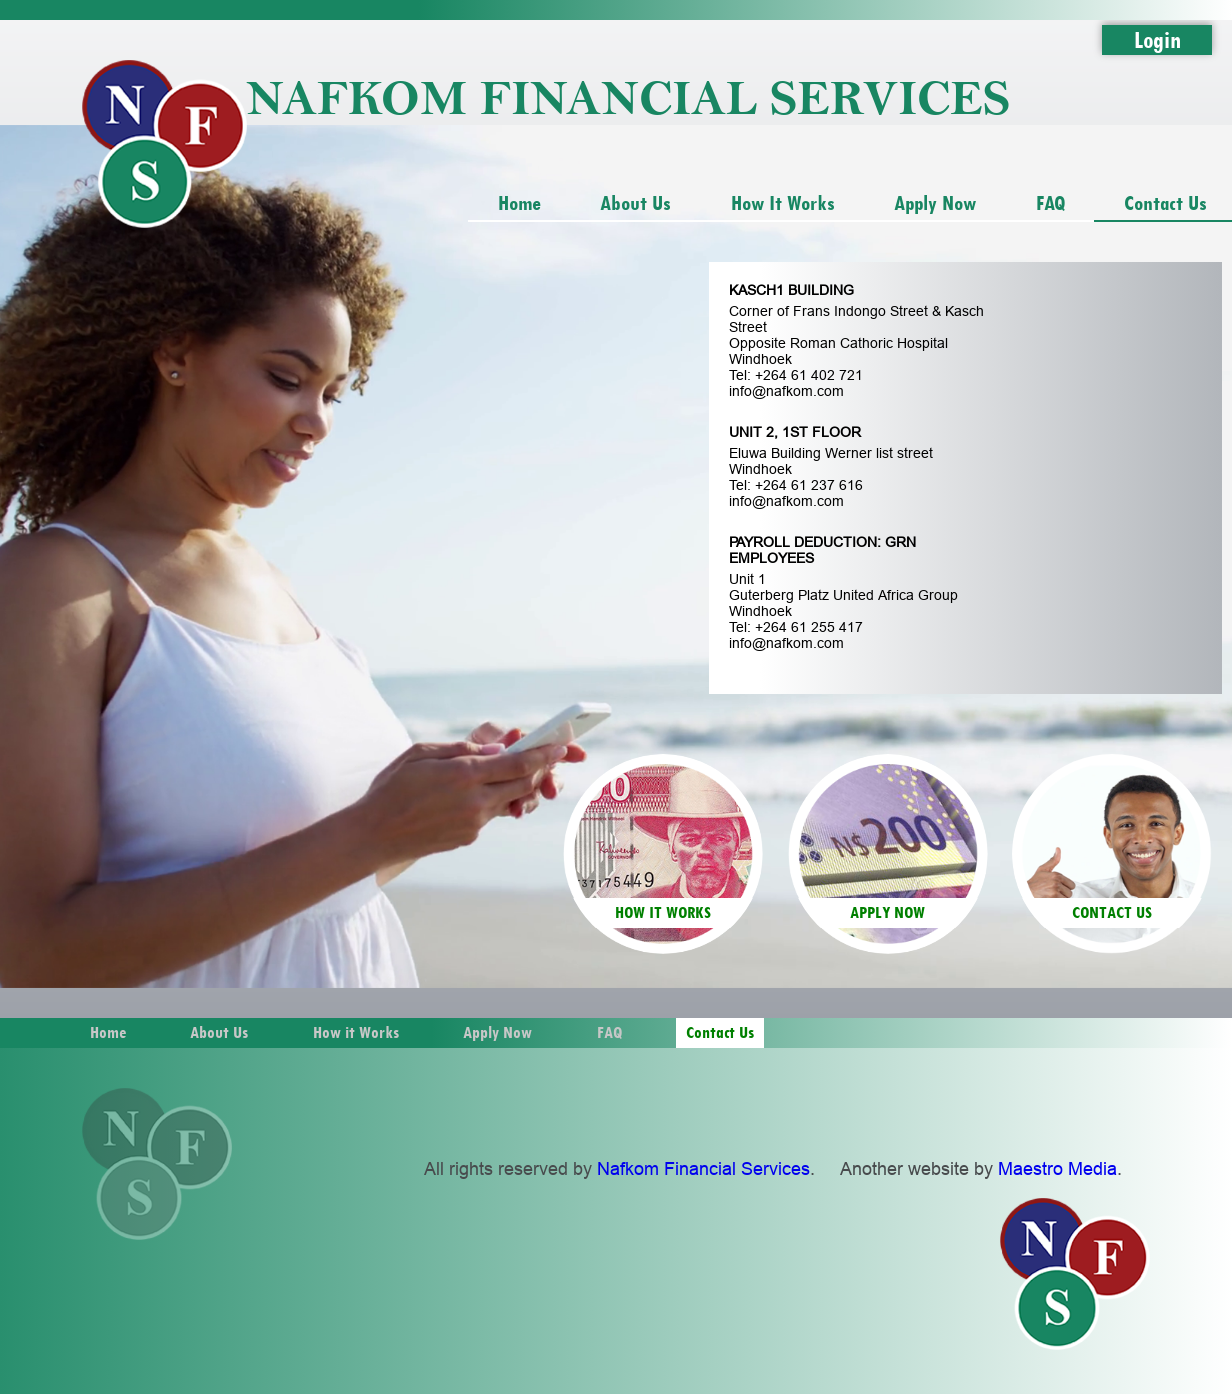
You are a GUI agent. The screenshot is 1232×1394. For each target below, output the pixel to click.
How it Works (783, 202)
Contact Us (720, 1032)
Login (1157, 39)
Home (519, 202)
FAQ (1050, 202)
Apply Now (935, 202)
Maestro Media (1057, 1168)
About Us (635, 202)
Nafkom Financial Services (703, 1168)
